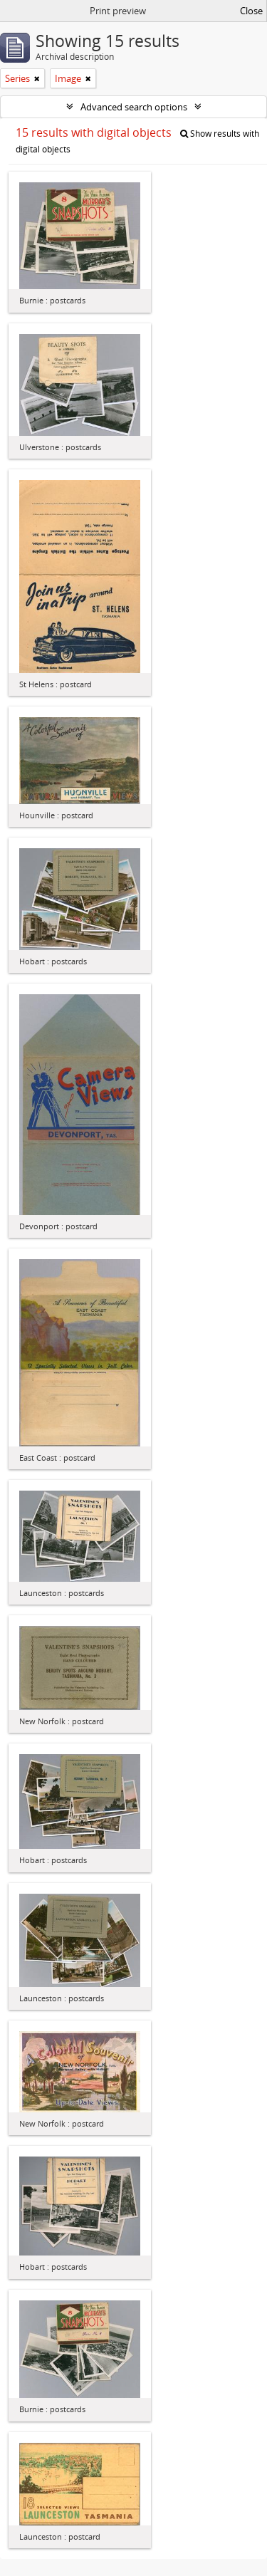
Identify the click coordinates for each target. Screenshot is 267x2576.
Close (251, 10)
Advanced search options (133, 106)
